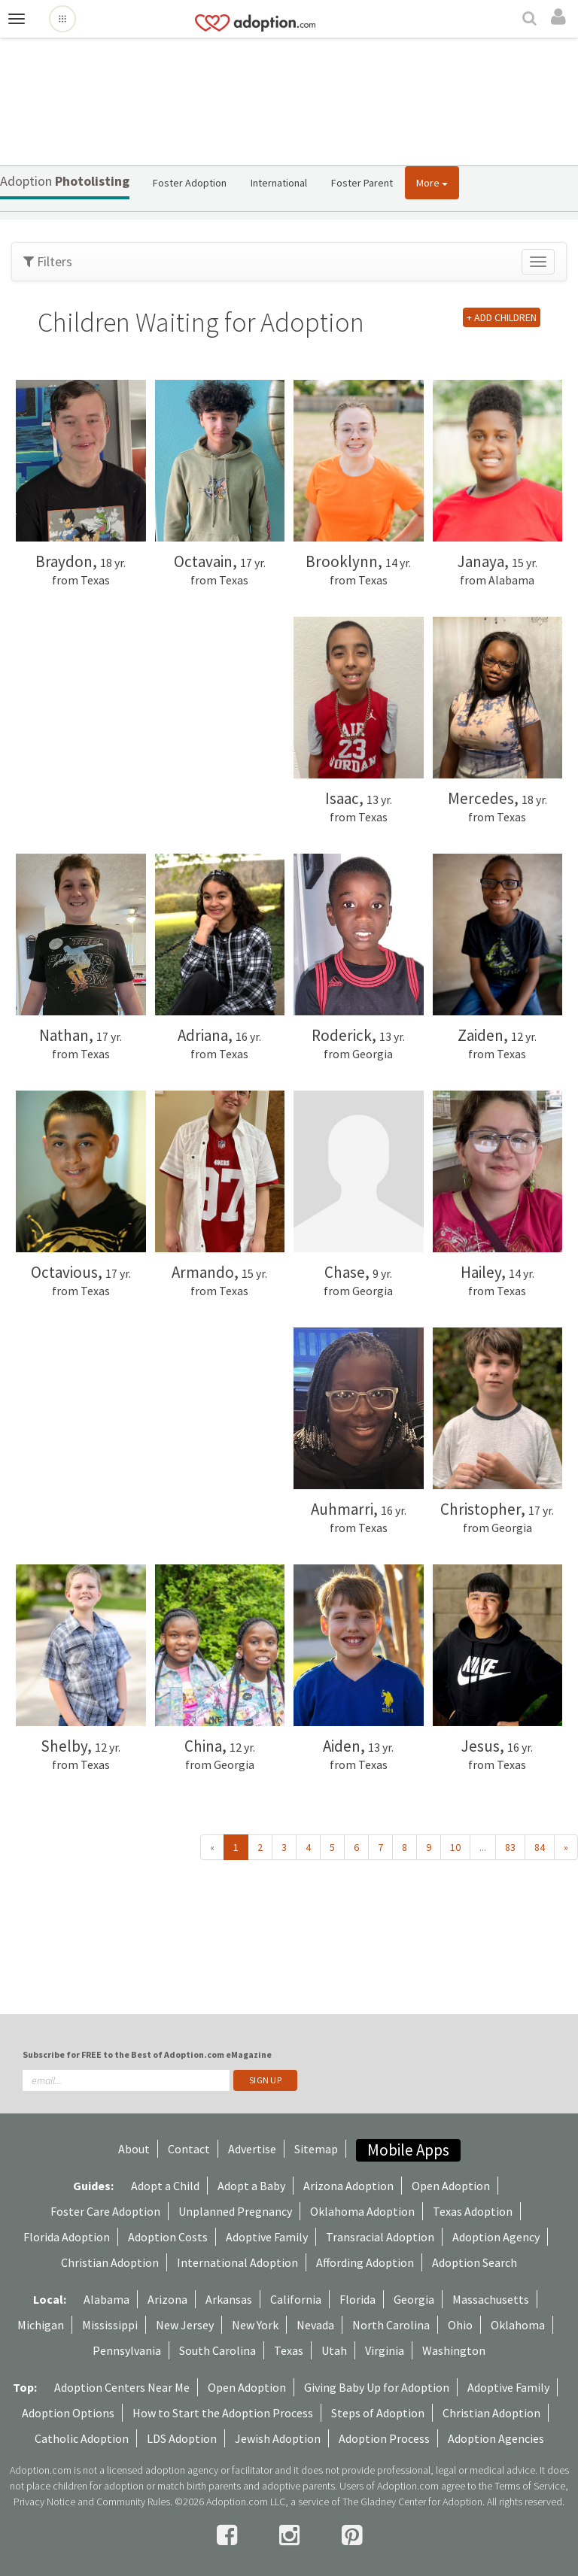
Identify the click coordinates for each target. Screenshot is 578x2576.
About (134, 2148)
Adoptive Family (267, 2236)
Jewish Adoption (278, 2438)
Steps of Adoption (377, 2412)
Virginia (384, 2350)
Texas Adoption (473, 2211)
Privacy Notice (44, 2501)
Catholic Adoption (82, 2438)
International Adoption (237, 2262)
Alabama (106, 2299)
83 (510, 1847)
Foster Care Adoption (105, 2211)
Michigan (40, 2324)
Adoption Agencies (496, 2438)
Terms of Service (529, 2486)
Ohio (460, 2324)
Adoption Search (474, 2262)
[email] (126, 2080)
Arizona (167, 2299)
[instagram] (291, 2535)
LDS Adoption (182, 2438)
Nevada (315, 2324)
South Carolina (217, 2350)
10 (455, 1847)
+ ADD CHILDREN (502, 317)
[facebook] (229, 2535)
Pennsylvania (127, 2350)
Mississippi (110, 2324)
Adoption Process (384, 2438)
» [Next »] (566, 1847)
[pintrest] (352, 2535)
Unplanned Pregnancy (235, 2211)
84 (539, 1847)
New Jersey (185, 2324)
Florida (357, 2299)
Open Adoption (451, 2185)
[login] (560, 17)
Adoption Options (68, 2412)
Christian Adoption (110, 2262)
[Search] (531, 19)
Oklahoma (518, 2324)
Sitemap (316, 2148)
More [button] (432, 183)
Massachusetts (490, 2299)
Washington (453, 2350)
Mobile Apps (408, 2150)
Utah (334, 2350)
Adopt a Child (165, 2185)
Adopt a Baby (251, 2185)
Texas (288, 2350)
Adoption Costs (168, 2236)
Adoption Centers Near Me (122, 2387)
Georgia (414, 2299)
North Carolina (391, 2324)
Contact (189, 2148)
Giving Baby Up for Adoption (376, 2387)
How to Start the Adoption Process (222, 2412)
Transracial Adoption (380, 2236)
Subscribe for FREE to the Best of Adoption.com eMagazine (147, 2054)
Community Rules (133, 2501)
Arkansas (228, 2299)
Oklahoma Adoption (362, 2211)
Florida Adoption (66, 2236)
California (295, 2299)
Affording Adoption (365, 2262)
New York (255, 2324)
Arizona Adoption (348, 2185)
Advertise (252, 2148)
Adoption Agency (496, 2236)
